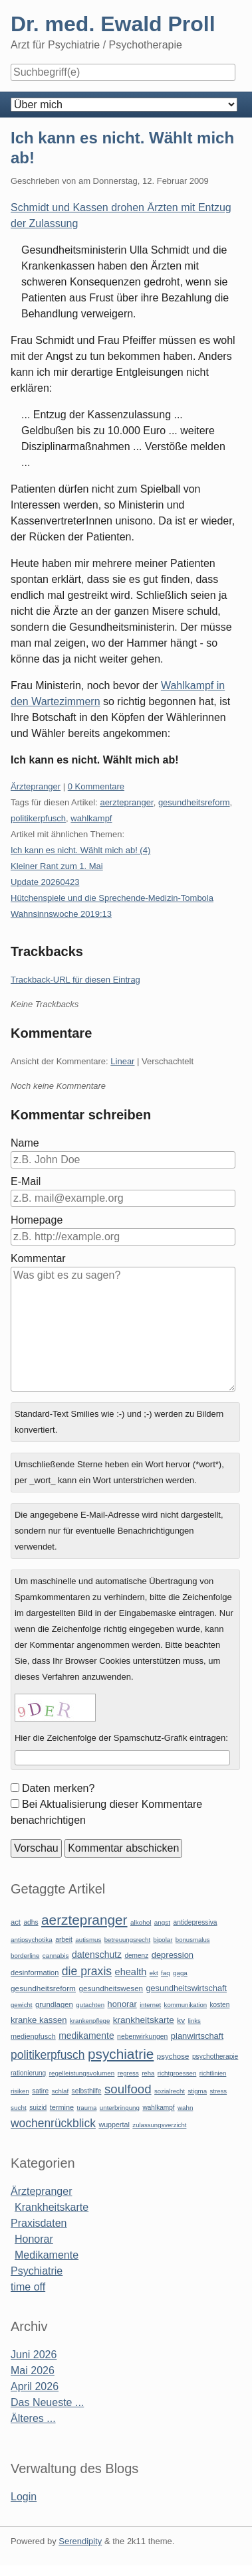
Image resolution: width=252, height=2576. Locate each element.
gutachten (90, 2004)
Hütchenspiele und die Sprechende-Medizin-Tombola (112, 898)
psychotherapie (215, 2056)
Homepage (37, 1220)
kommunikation (185, 2004)
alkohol (140, 1922)
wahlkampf (91, 818)
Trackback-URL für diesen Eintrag (75, 980)
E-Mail (26, 1181)
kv (181, 2020)
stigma (197, 2091)
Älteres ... (33, 2418)
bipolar (163, 1939)
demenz (136, 1955)
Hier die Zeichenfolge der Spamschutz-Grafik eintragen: (121, 1738)
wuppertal (113, 2125)
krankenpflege (90, 2020)
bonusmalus (193, 1939)
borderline (25, 1955)
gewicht (22, 2004)
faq (165, 1972)
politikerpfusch (38, 818)
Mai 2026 (33, 2370)
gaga (180, 1972)
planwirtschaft (197, 2036)
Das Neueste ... (47, 2402)
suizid (38, 2107)
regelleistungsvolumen (82, 2073)
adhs (30, 1922)
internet (150, 2004)
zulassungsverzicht (159, 2125)
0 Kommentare (96, 786)
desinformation (35, 1972)
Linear (122, 1061)
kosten (220, 2004)
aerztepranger (126, 802)
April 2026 (35, 2386)
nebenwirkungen (142, 2036)
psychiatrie (121, 2053)
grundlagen (54, 2004)
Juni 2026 (34, 2354)
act (16, 1922)
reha (148, 2073)
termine (62, 2107)
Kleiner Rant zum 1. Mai (57, 866)
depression (172, 1955)
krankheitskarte (143, 2020)
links (194, 2020)
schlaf (60, 2091)
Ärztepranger (36, 786)
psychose (173, 2056)
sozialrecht (169, 2091)
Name (25, 1143)
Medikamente (46, 2255)
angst (162, 1922)
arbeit (63, 1939)
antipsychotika (32, 1939)
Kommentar (38, 1258)
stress (218, 2091)
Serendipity (80, 2541)
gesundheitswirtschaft (186, 1988)
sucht (19, 2107)
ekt (154, 1972)
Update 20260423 (45, 882)
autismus (88, 1939)
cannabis (56, 1955)
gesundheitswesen (110, 1988)
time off (28, 2287)
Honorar (34, 2239)
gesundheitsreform (194, 802)
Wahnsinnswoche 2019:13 (61, 914)
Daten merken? (58, 1788)
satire (40, 2091)
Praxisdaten (39, 2223)
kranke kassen (39, 2020)
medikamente (86, 2035)
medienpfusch (33, 2036)
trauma (86, 2107)
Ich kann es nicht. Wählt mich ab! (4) (80, 850)
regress (128, 2073)
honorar (122, 2004)
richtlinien (213, 2073)
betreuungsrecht (127, 1939)
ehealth (131, 1972)
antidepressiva (195, 1922)
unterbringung (120, 2107)
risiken (20, 2091)
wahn (185, 2107)
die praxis (87, 1971)
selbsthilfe (87, 2091)
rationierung (28, 2073)
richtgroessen (177, 2073)
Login (24, 2496)
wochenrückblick (53, 2123)
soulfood (128, 2089)
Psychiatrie (37, 2271)
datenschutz (97, 1954)
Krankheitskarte (51, 2207)
